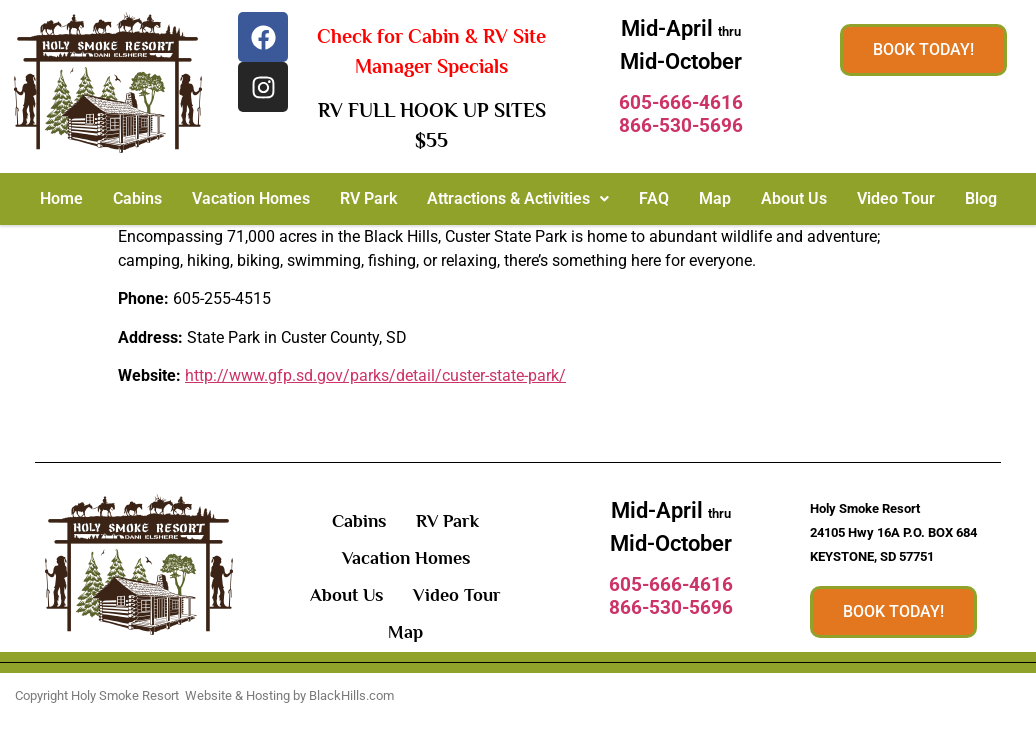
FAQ (654, 198)
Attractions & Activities (518, 198)
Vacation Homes (251, 198)
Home (61, 198)
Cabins (137, 198)
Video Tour (896, 198)
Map (715, 198)
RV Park (368, 198)
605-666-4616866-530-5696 (681, 114)
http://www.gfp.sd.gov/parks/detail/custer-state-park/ (375, 375)
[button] (518, 199)
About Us (794, 198)
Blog (981, 198)
